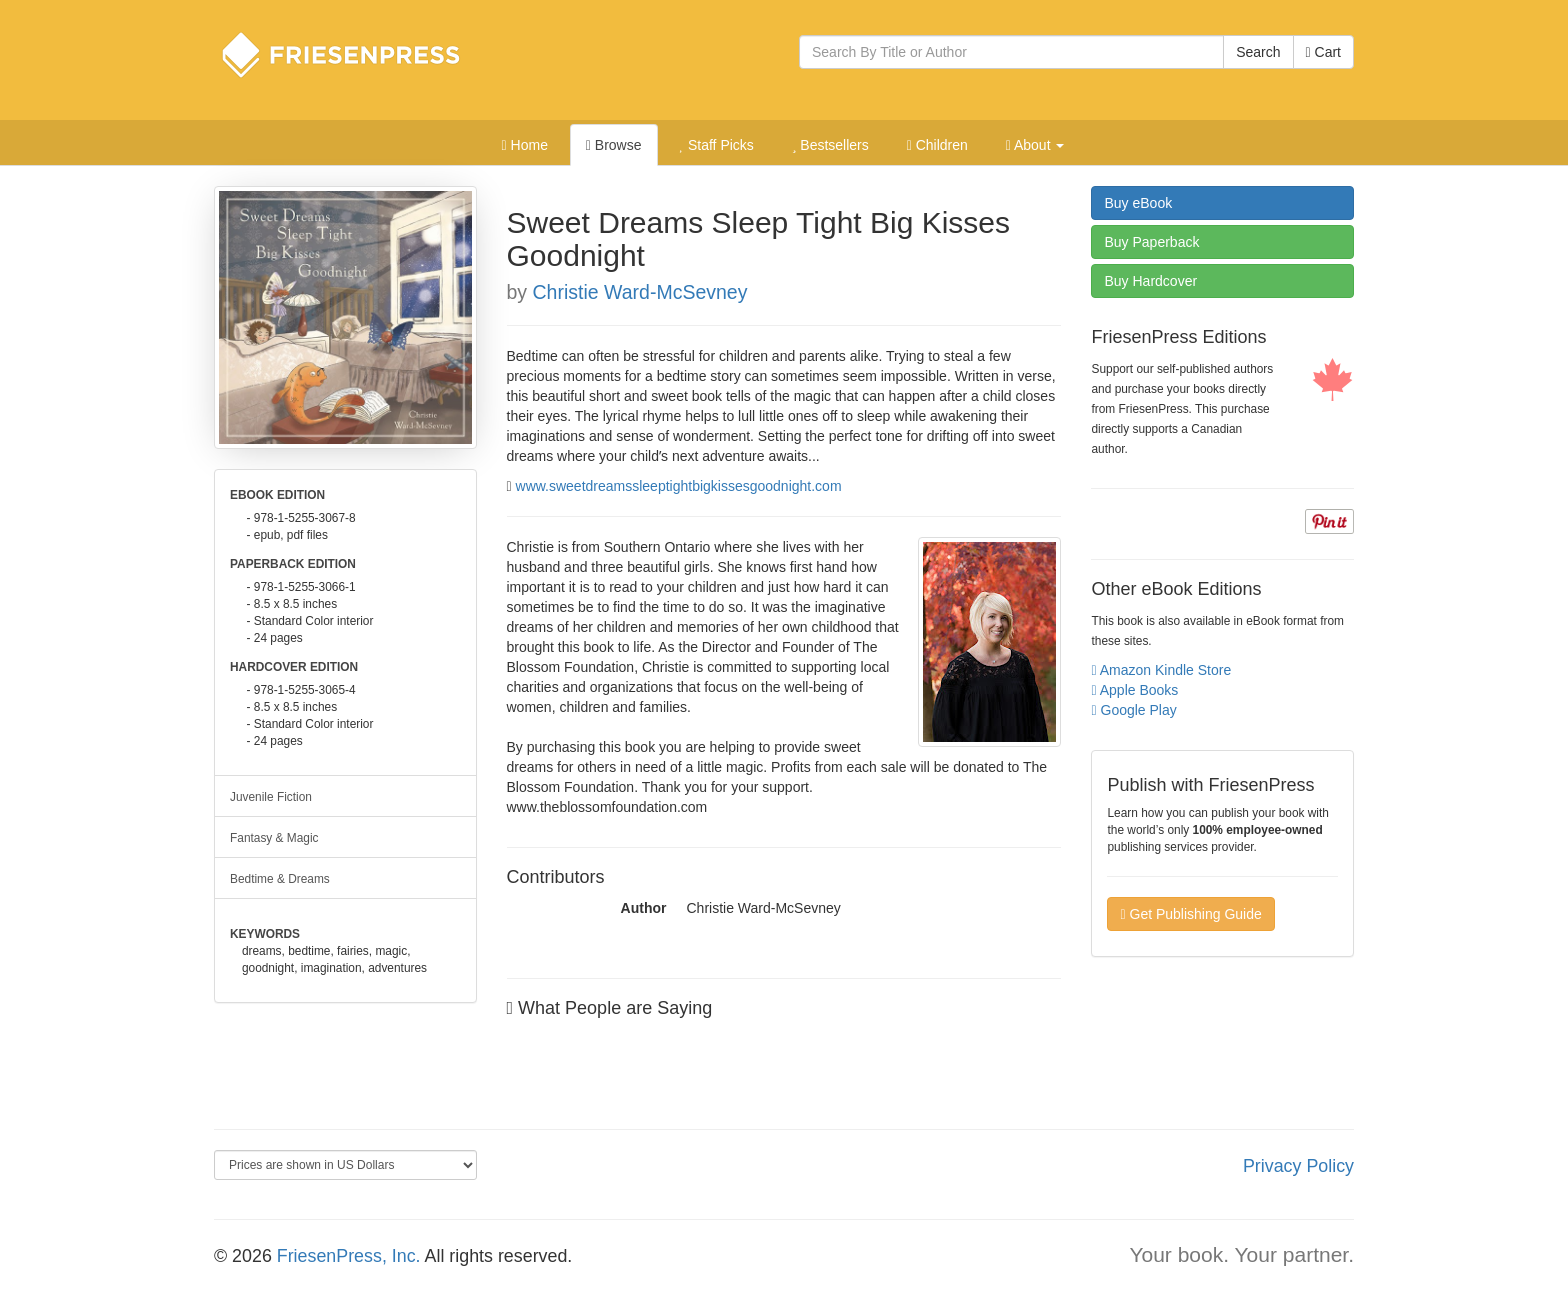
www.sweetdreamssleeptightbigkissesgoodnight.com (679, 486)
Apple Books (1134, 690)
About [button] (1035, 145)
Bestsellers (830, 145)
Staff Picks (716, 145)
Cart (1323, 52)
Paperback (1151, 242)
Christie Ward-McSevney (640, 292)
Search (1258, 52)
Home (525, 145)
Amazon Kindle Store (1161, 670)
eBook (1138, 203)
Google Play (1133, 710)
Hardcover (1150, 281)
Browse (614, 145)
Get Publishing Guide (1190, 914)
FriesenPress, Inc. (349, 1256)
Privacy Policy (1298, 1166)
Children (937, 145)
